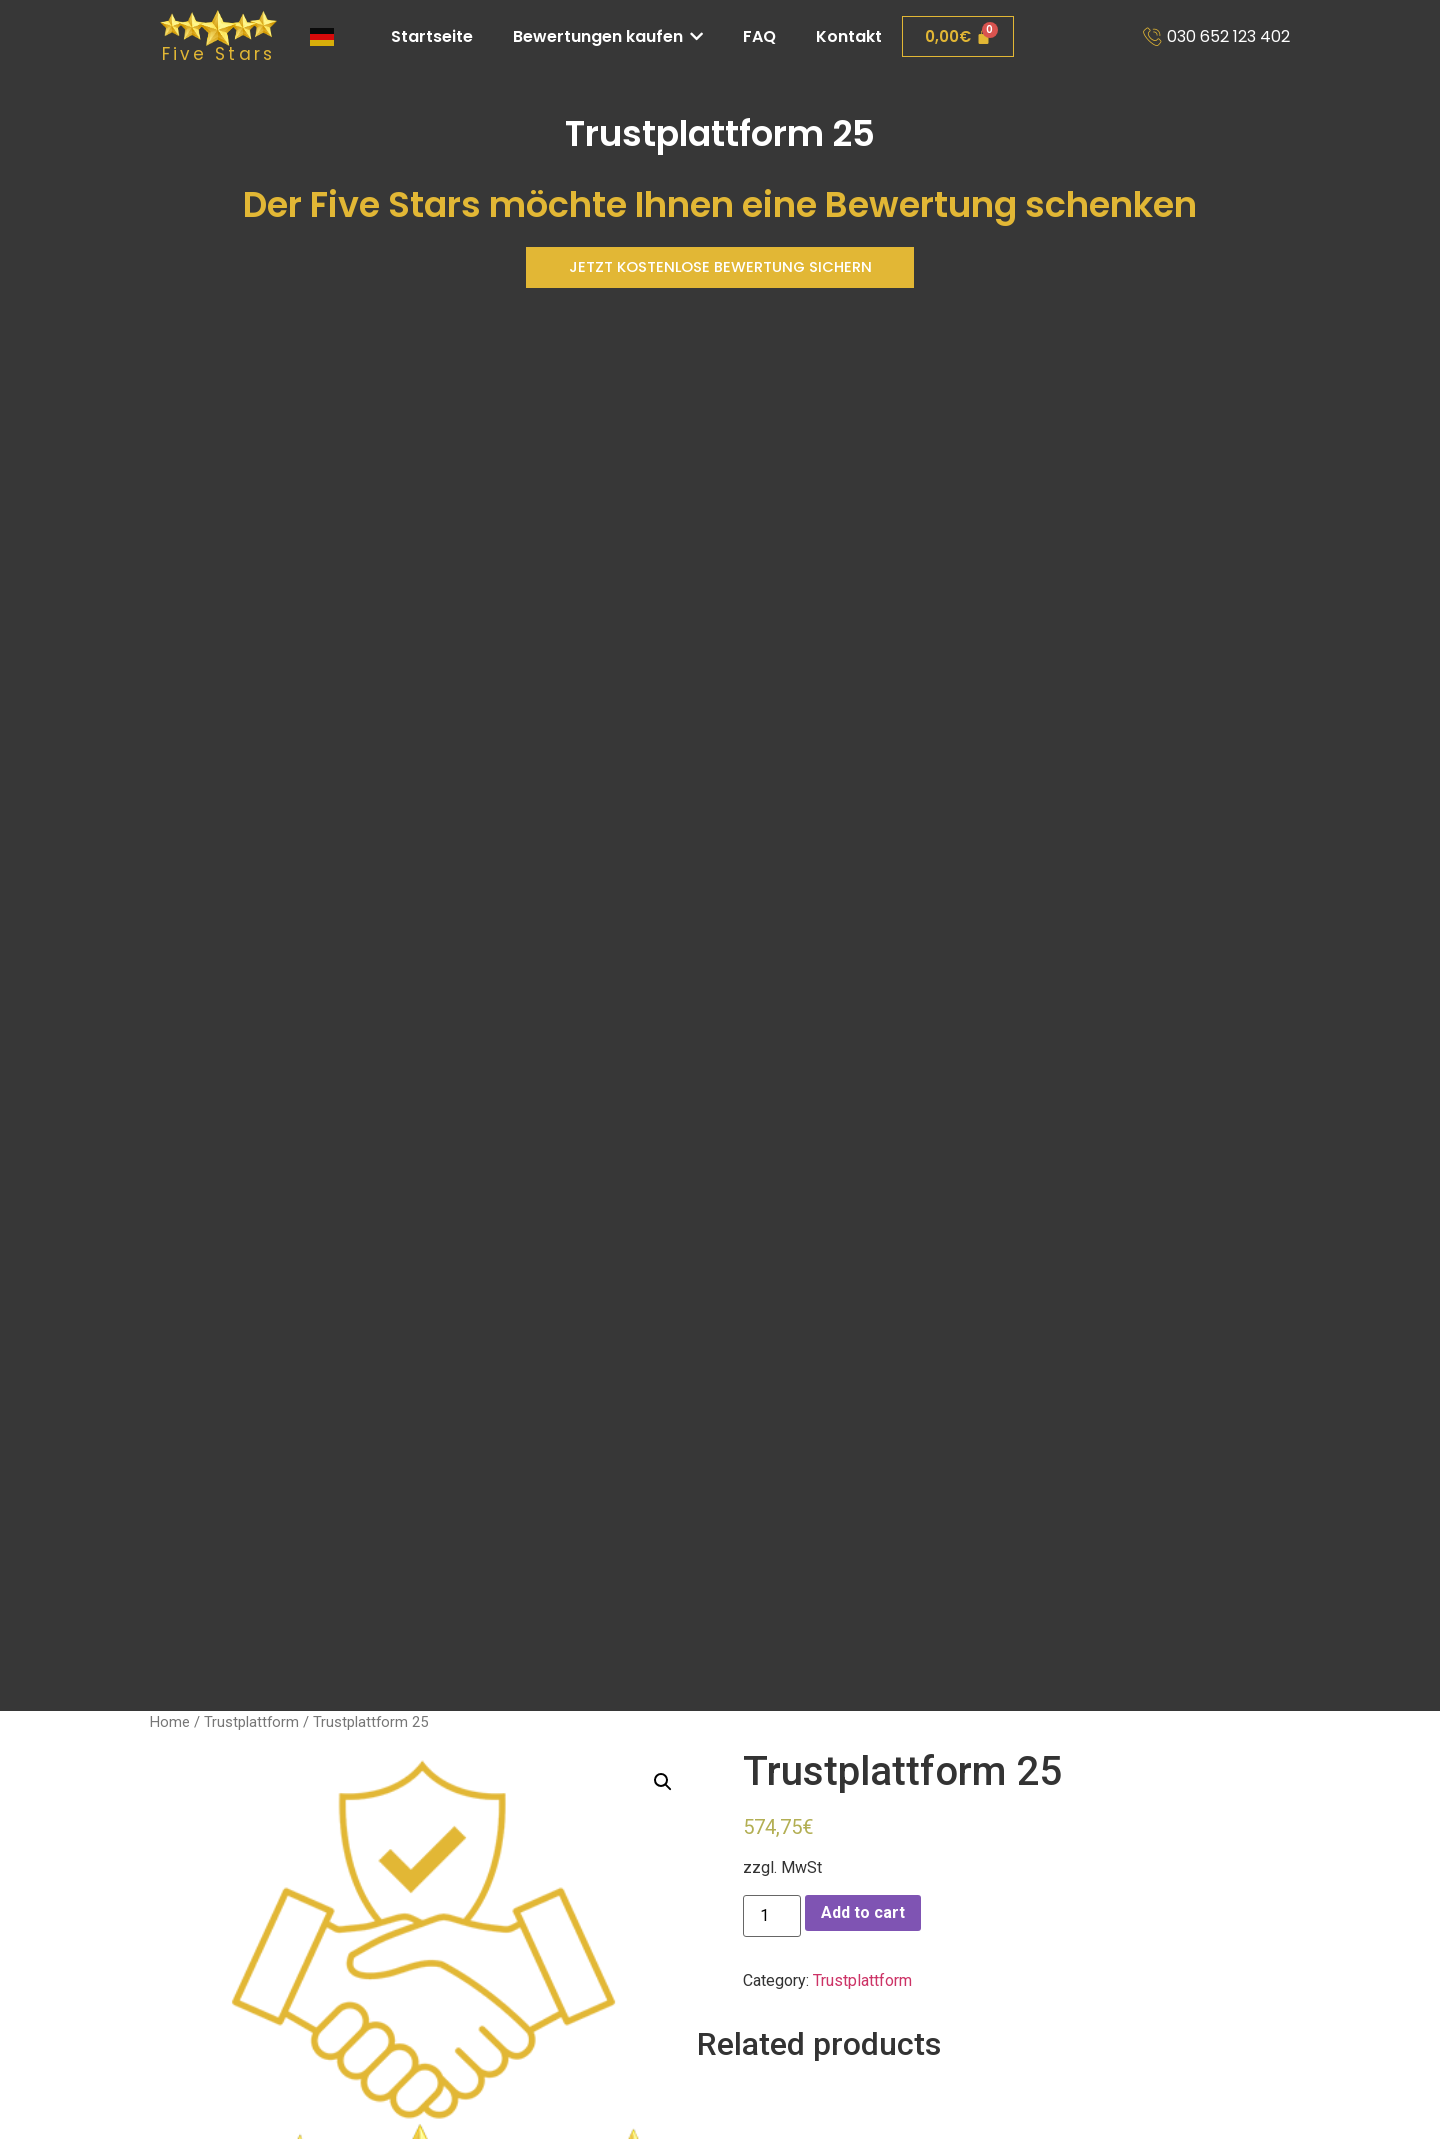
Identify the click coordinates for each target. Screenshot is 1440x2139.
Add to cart (863, 1912)
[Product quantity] (772, 1916)
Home (170, 1722)
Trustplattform (251, 1722)
